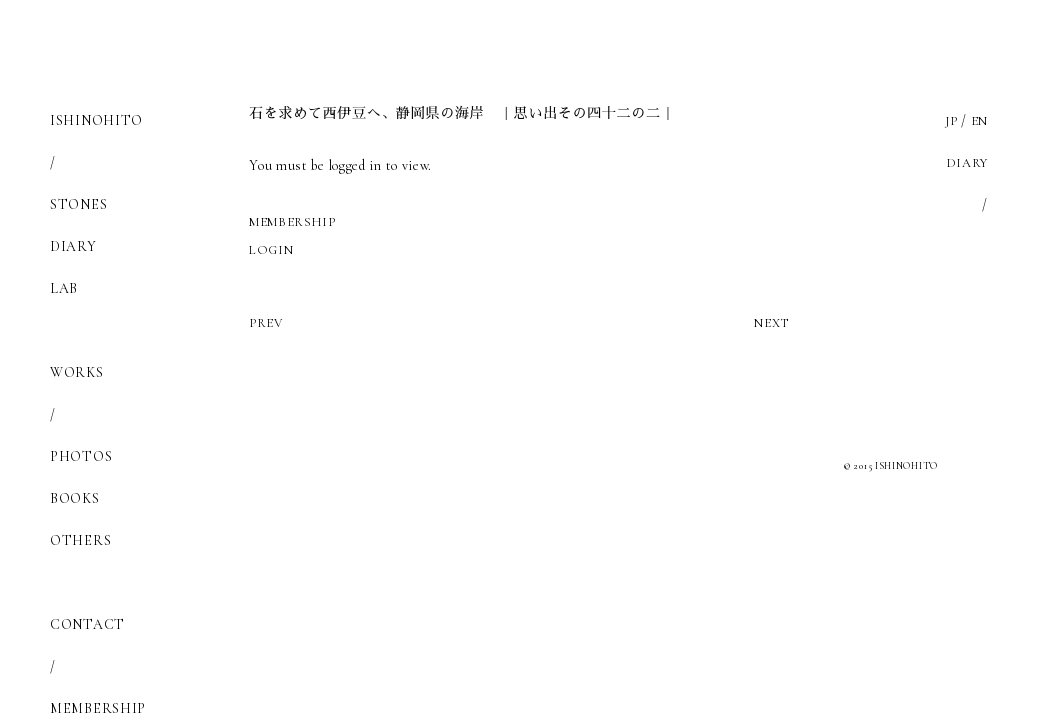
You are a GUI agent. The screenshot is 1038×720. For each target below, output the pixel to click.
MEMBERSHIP (297, 221)
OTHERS (80, 540)
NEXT (769, 322)
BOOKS (75, 498)
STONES (78, 204)
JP (948, 120)
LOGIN (273, 249)
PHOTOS (81, 456)
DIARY (73, 246)
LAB (64, 288)
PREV (268, 322)
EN (978, 120)
